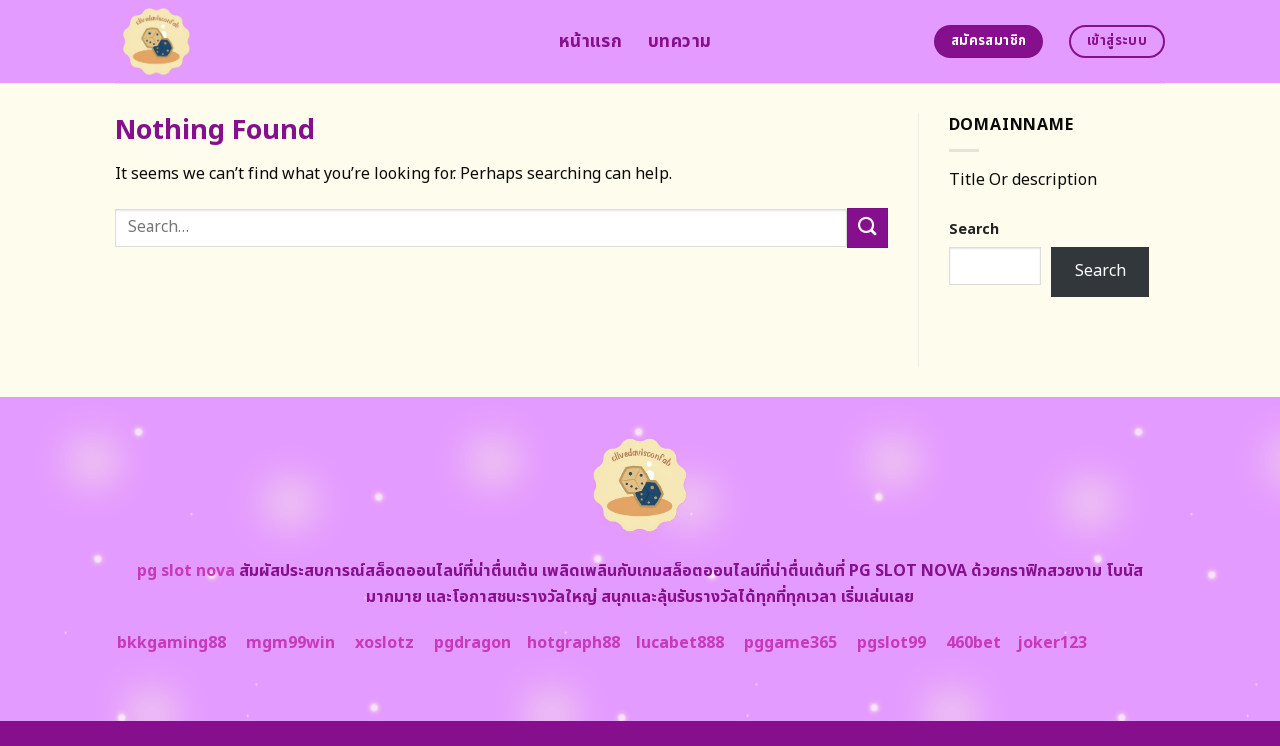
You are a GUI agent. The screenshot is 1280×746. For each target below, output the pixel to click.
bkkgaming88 (171, 643)
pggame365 (790, 643)
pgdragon (472, 643)
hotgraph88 (573, 643)
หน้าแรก (590, 41)
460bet (973, 643)
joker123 (1052, 643)
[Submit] (867, 227)
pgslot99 (891, 643)
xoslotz (384, 643)
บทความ (679, 41)
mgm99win (290, 643)
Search (974, 229)
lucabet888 (680, 643)
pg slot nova (186, 571)
